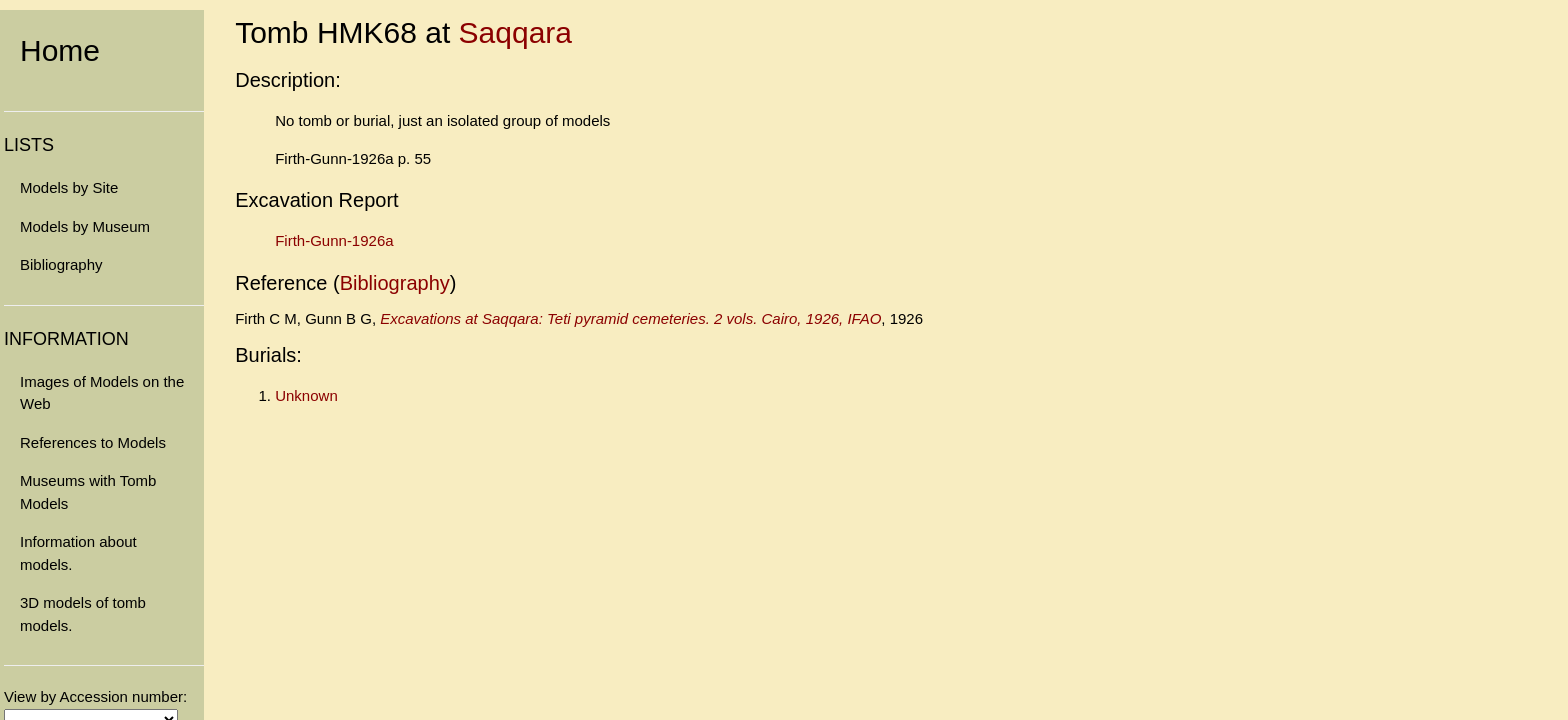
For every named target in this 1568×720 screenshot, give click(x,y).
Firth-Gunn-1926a (334, 240)
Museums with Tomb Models (88, 492)
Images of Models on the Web (102, 393)
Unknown (306, 395)
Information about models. (78, 553)
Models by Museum (85, 226)
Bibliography (61, 264)
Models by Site (69, 187)
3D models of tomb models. (83, 614)
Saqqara (515, 32)
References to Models (93, 442)
